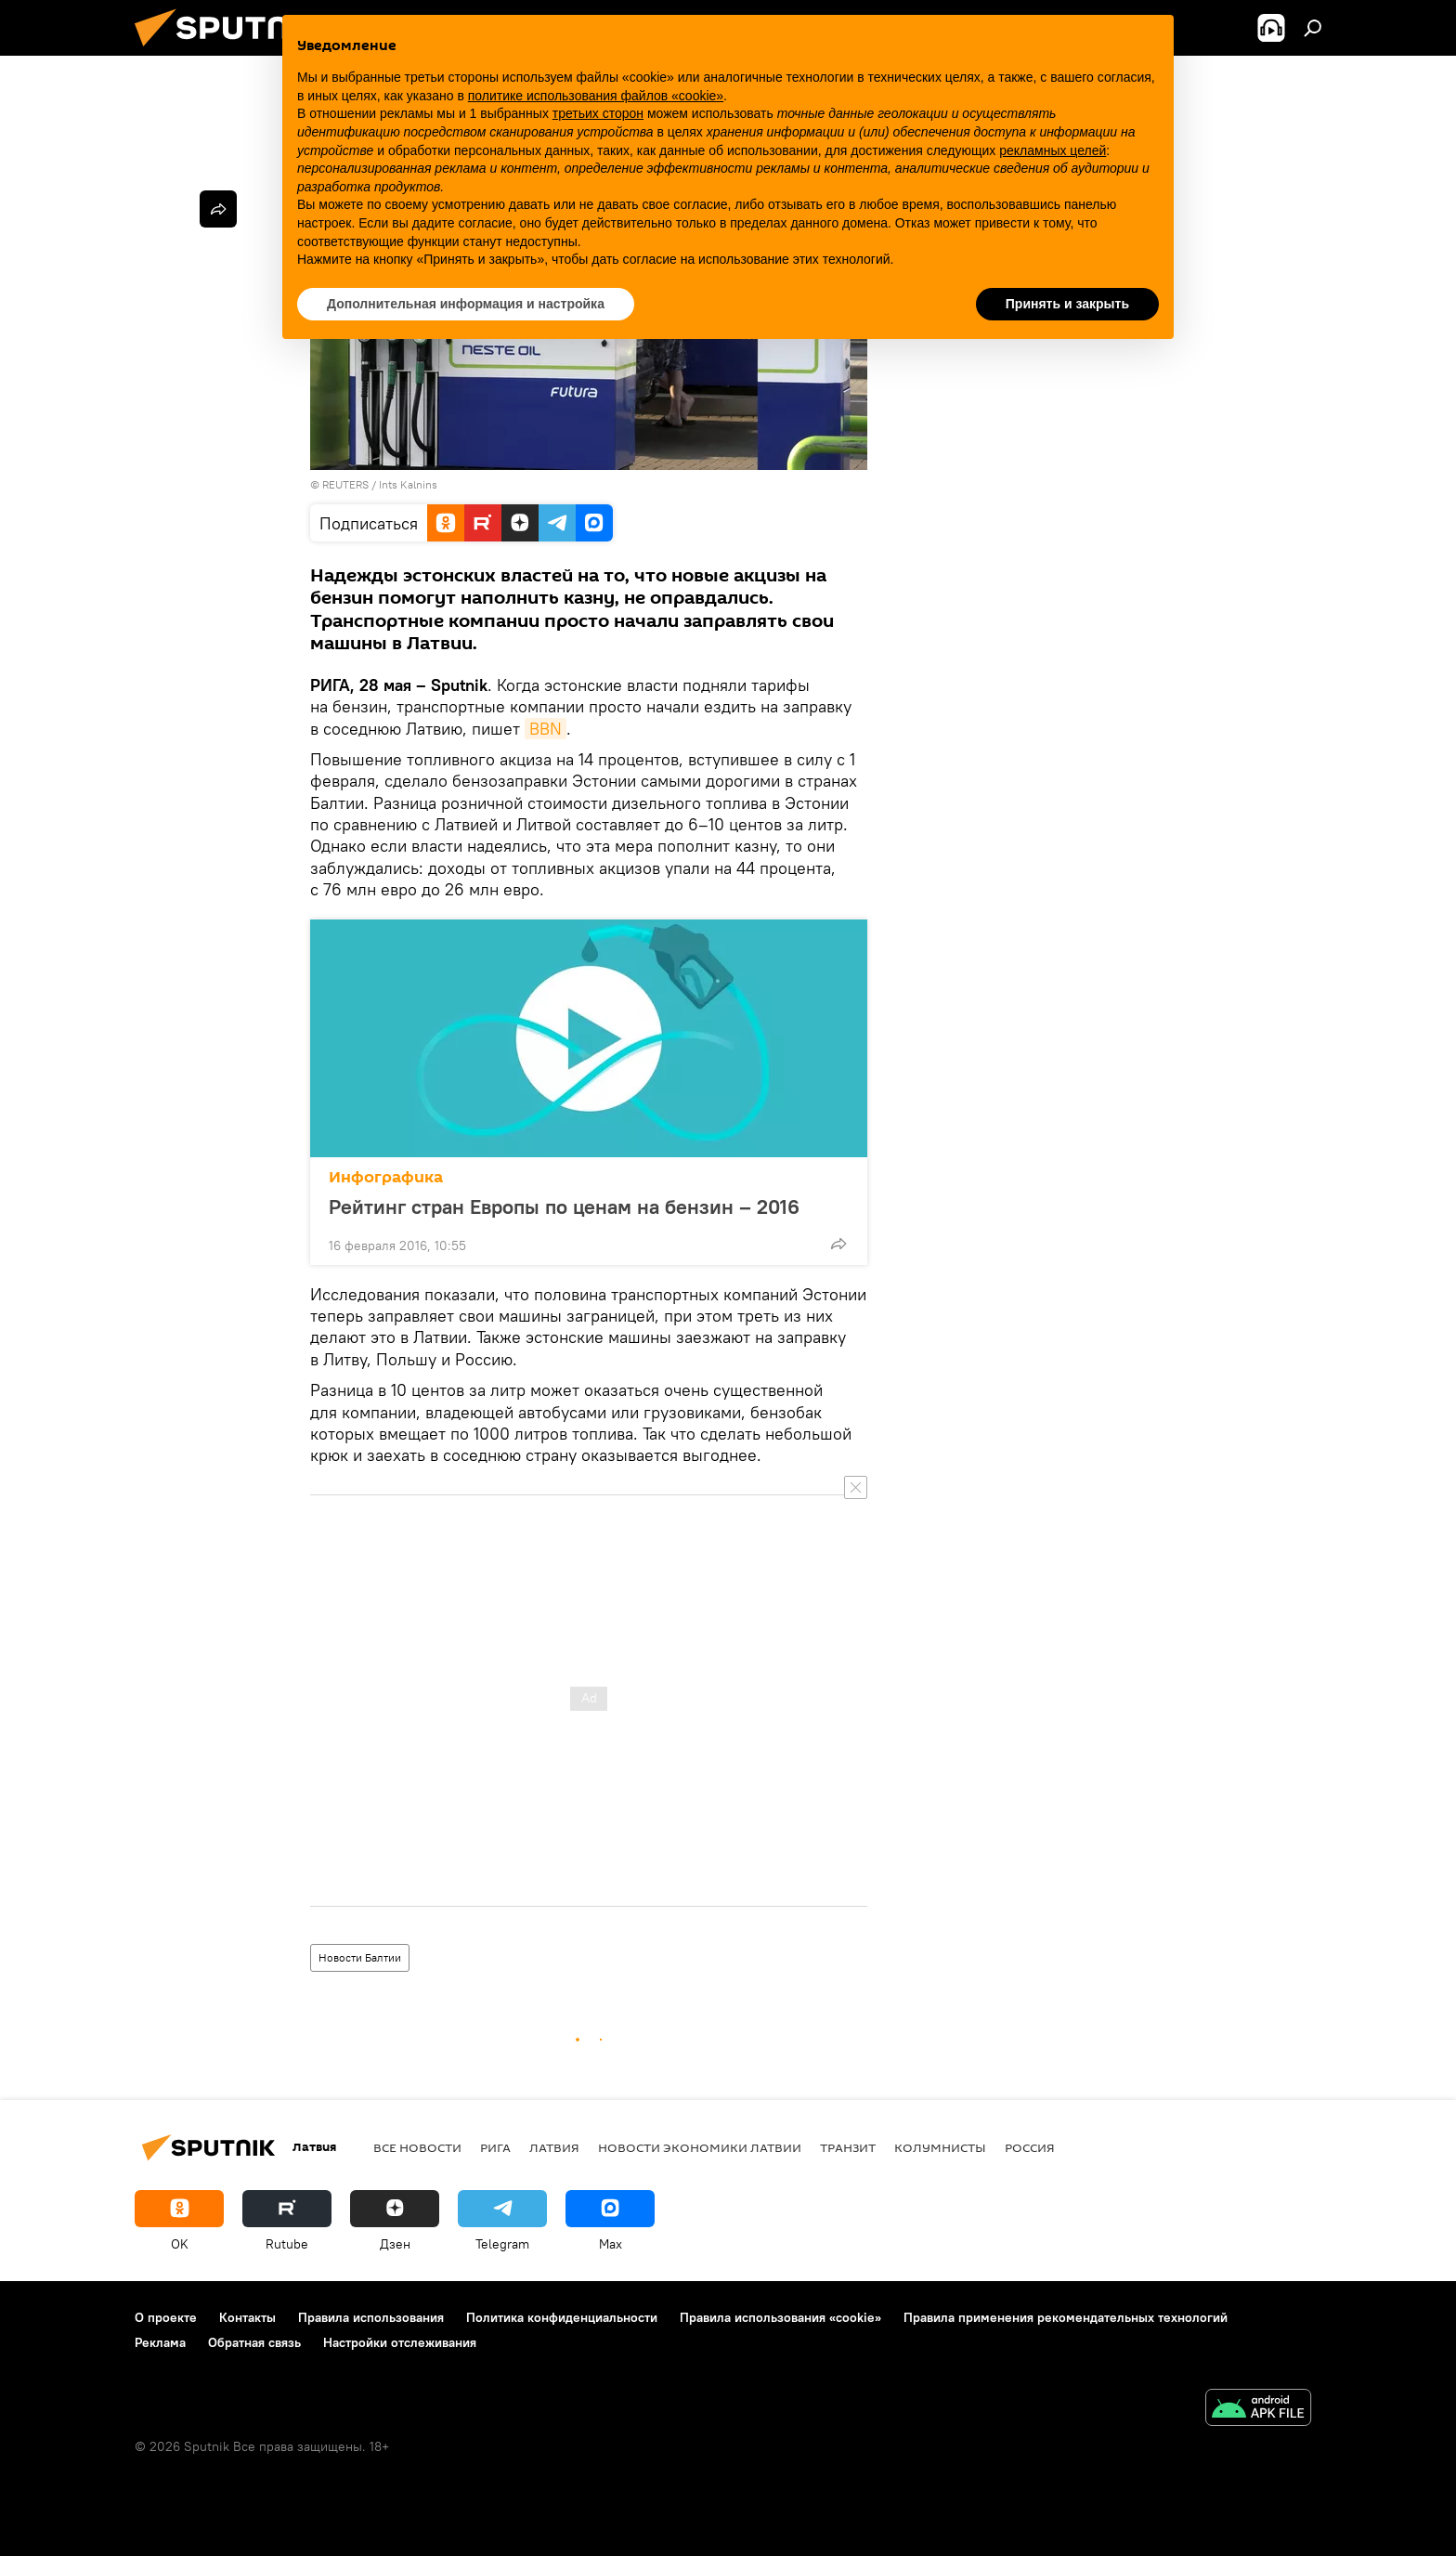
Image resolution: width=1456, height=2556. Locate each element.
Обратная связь (254, 2342)
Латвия (554, 2147)
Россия (1030, 2147)
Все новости (417, 2147)
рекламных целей (1052, 150)
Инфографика (386, 1177)
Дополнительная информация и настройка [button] (465, 303)
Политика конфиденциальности (561, 2317)
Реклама (160, 2342)
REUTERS (345, 484)
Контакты (247, 2317)
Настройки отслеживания (399, 2342)
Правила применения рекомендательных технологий (1066, 2317)
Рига (495, 2147)
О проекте (166, 2317)
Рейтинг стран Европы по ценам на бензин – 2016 (583, 1206)
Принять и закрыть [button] (1067, 303)
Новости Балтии (359, 1957)
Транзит (848, 2147)
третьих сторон (598, 113)
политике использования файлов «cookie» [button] (595, 95)
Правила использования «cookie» (780, 2317)
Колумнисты (940, 2147)
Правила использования (371, 2317)
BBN (545, 728)
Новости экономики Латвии (699, 2147)
